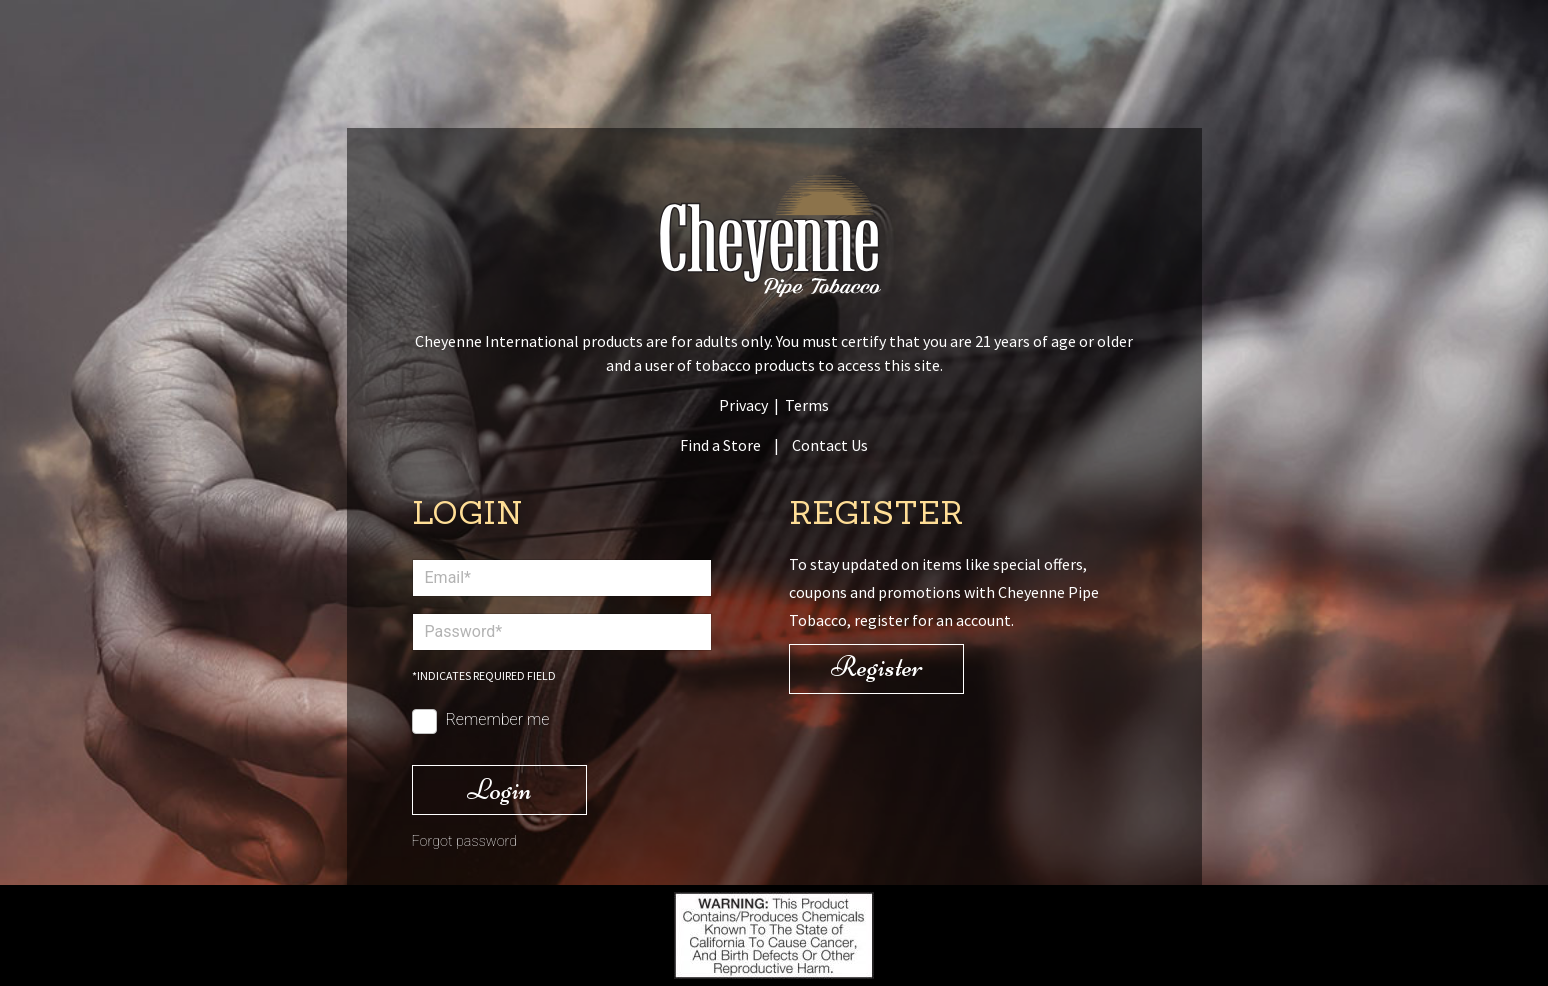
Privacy (743, 405)
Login (499, 789)
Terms (807, 405)
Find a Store (720, 445)
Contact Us (830, 445)
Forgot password (465, 841)
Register (877, 666)
